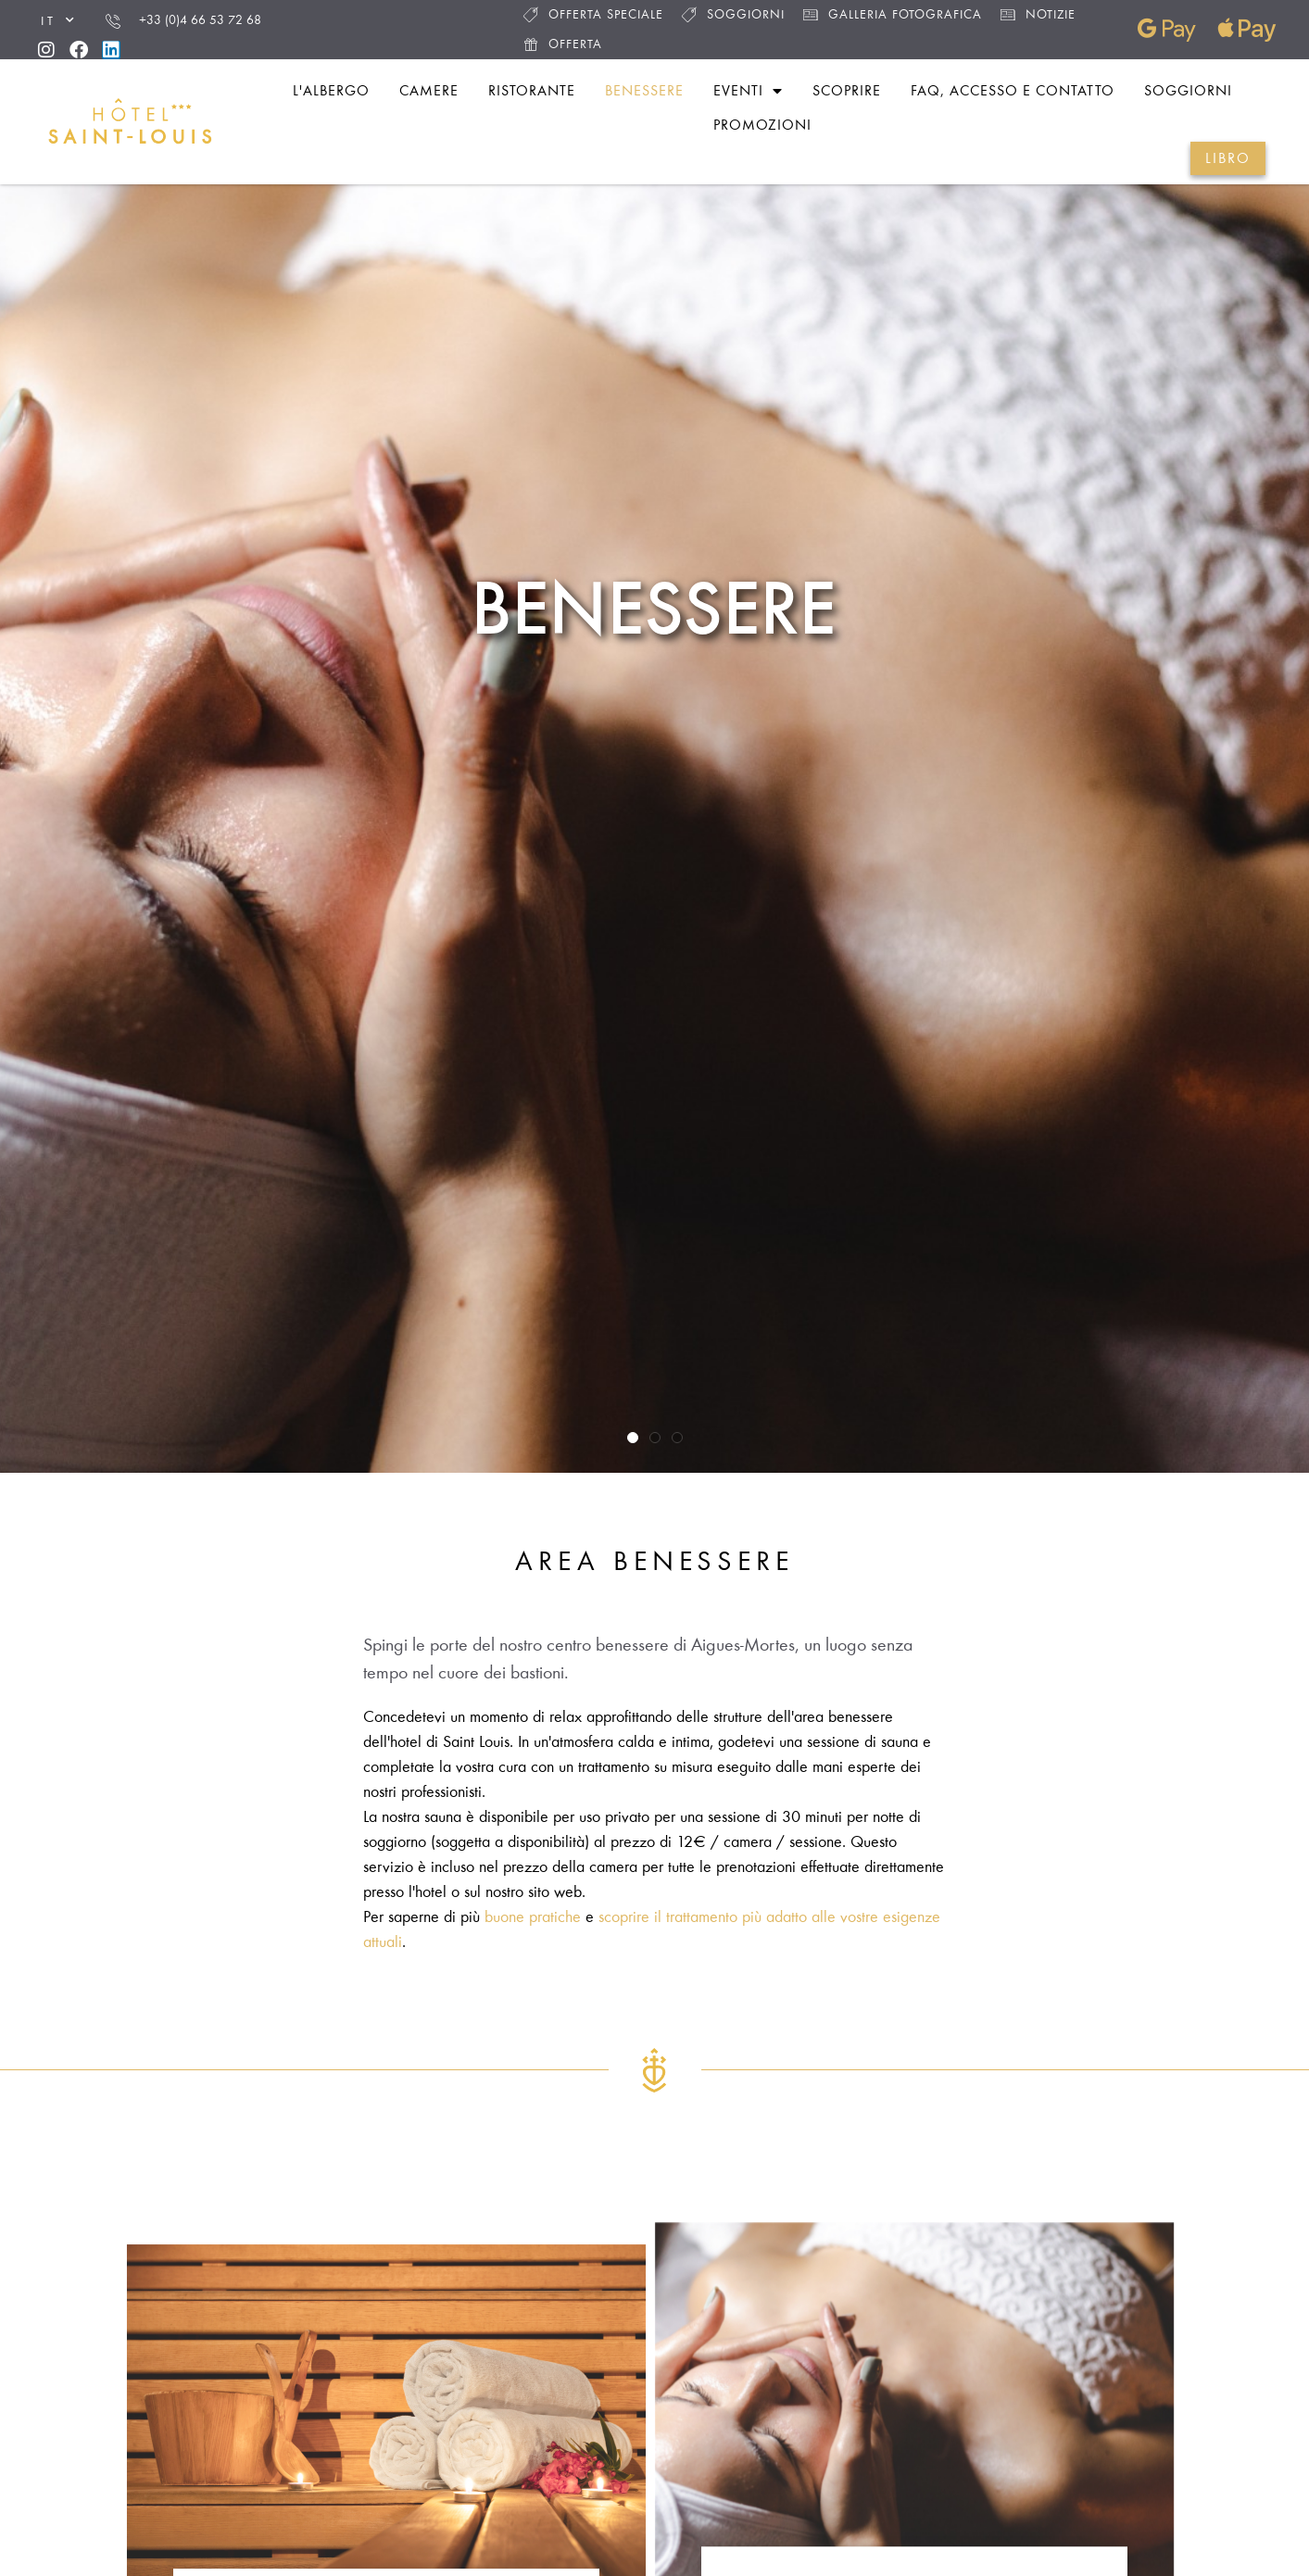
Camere (429, 90)
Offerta (562, 44)
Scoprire (846, 90)
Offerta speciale (593, 14)
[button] (632, 1437)
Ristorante (531, 90)
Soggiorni (733, 14)
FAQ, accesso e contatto (1012, 90)
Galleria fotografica (892, 14)
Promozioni (762, 124)
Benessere (644, 90)
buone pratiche (533, 1916)
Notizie (1038, 14)
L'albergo (331, 90)
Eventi (748, 90)
